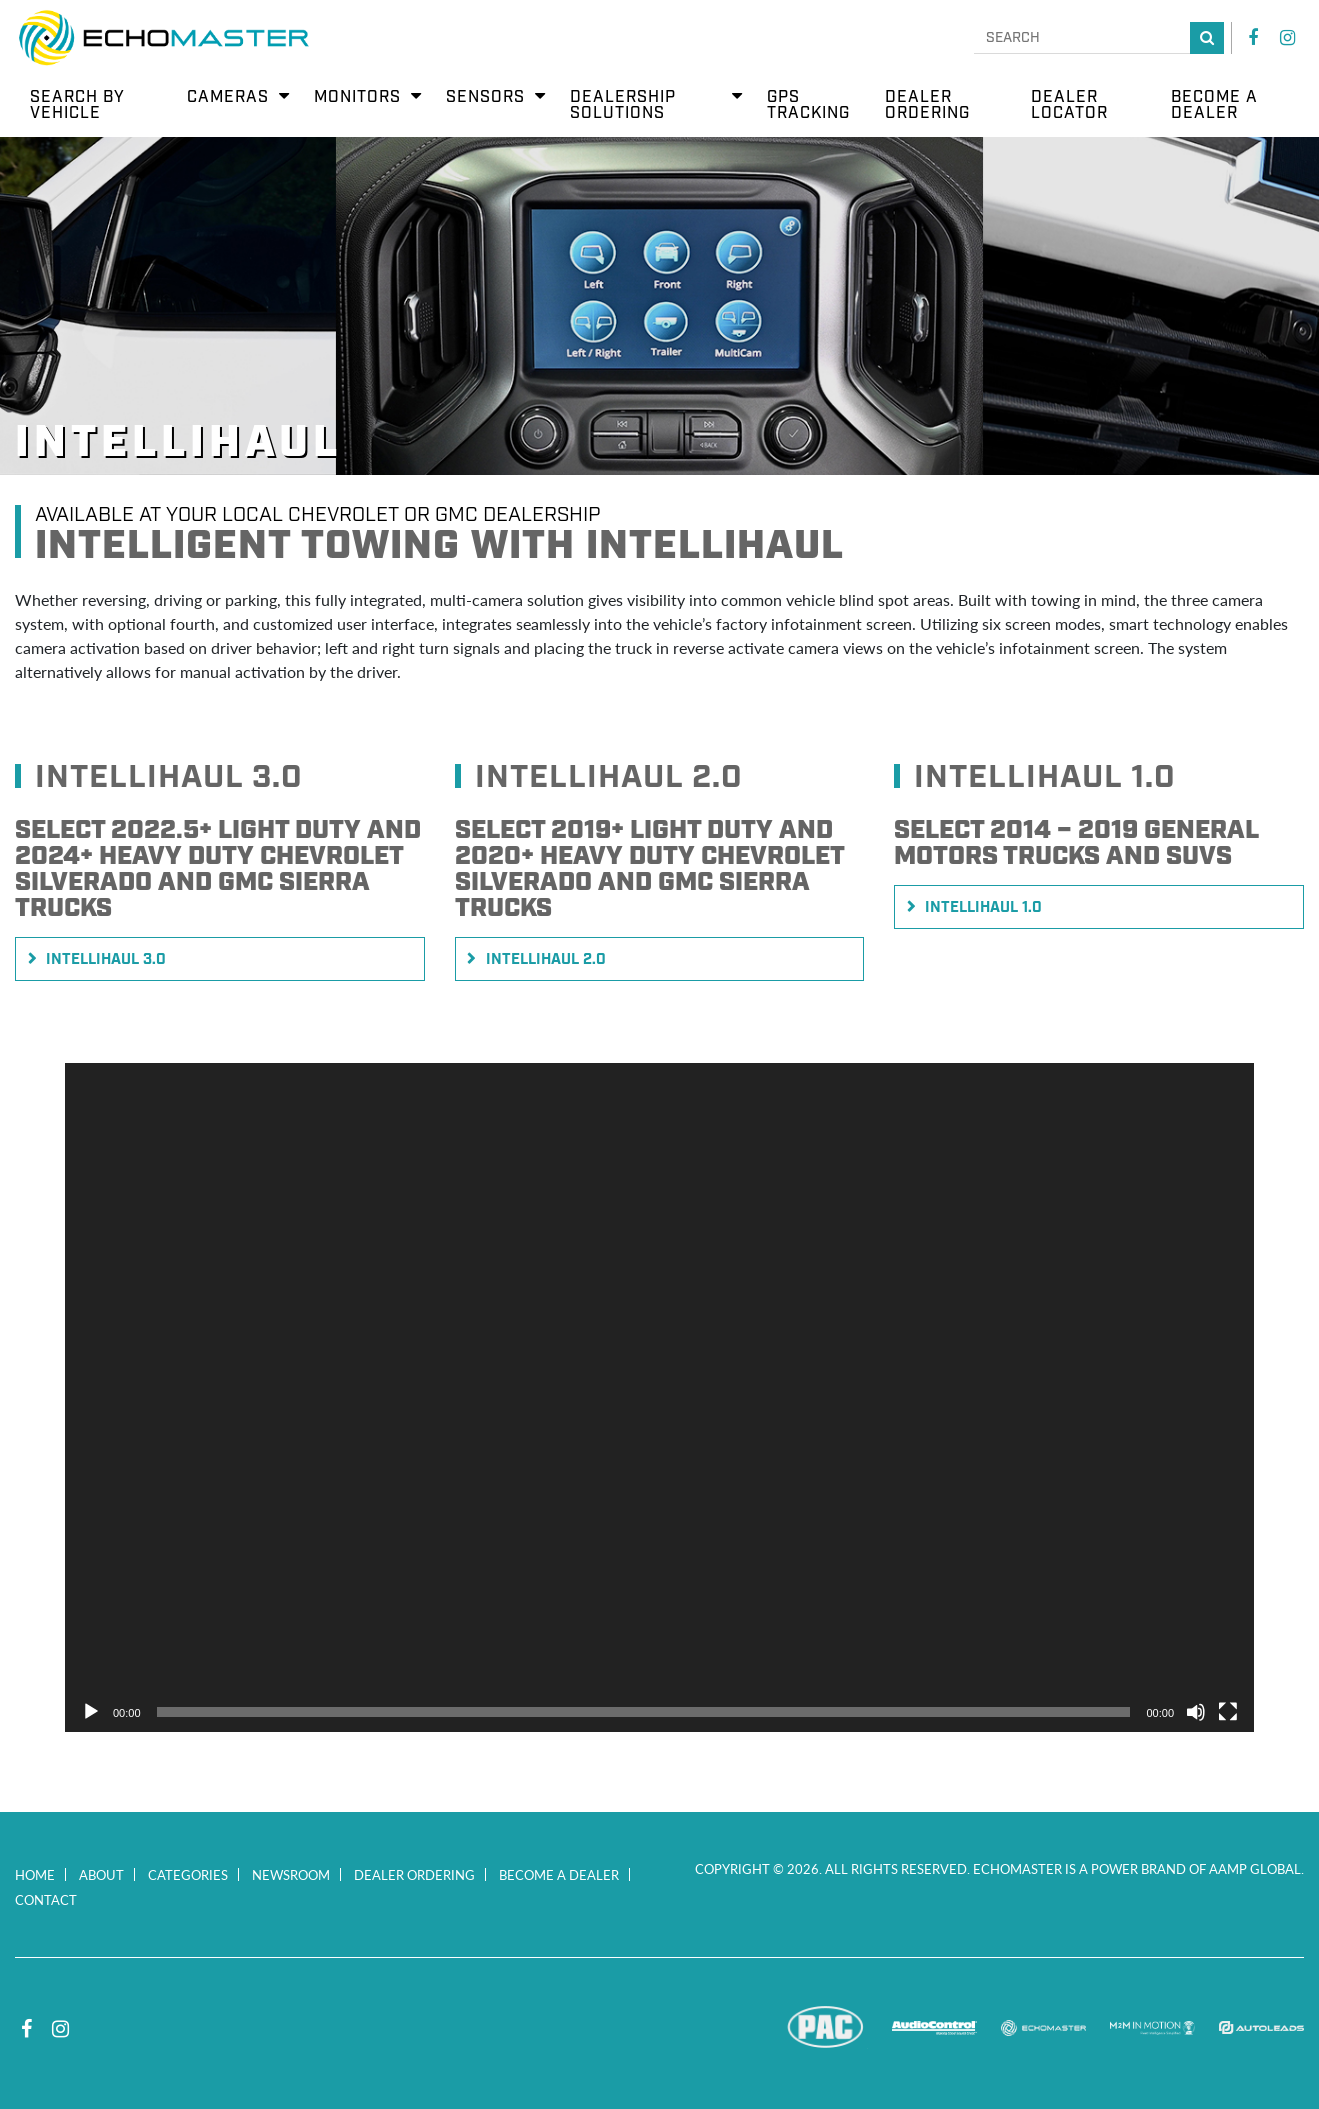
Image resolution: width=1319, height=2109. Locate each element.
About (101, 1874)
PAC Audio (825, 2028)
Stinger (716, 2028)
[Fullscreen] (1228, 1712)
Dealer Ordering (414, 1874)
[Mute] (1196, 1712)
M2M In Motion (1152, 2028)
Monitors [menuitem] (357, 97)
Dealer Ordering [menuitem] (927, 105)
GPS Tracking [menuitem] (808, 105)
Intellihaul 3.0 (106, 960)
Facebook (1253, 38)
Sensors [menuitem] (485, 97)
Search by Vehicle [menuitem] (77, 105)
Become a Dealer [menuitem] (1214, 105)
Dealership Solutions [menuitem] (623, 105)
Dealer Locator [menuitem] (1069, 105)
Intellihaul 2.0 (546, 960)
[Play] (91, 1712)
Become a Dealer (559, 1874)
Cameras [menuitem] (228, 97)
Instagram (1287, 38)
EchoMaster (1043, 2028)
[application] (659, 1397)
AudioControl (934, 2028)
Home (35, 1874)
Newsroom (291, 1874)
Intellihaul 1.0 (983, 908)
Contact (46, 1899)
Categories (188, 1874)
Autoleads (1261, 2028)
